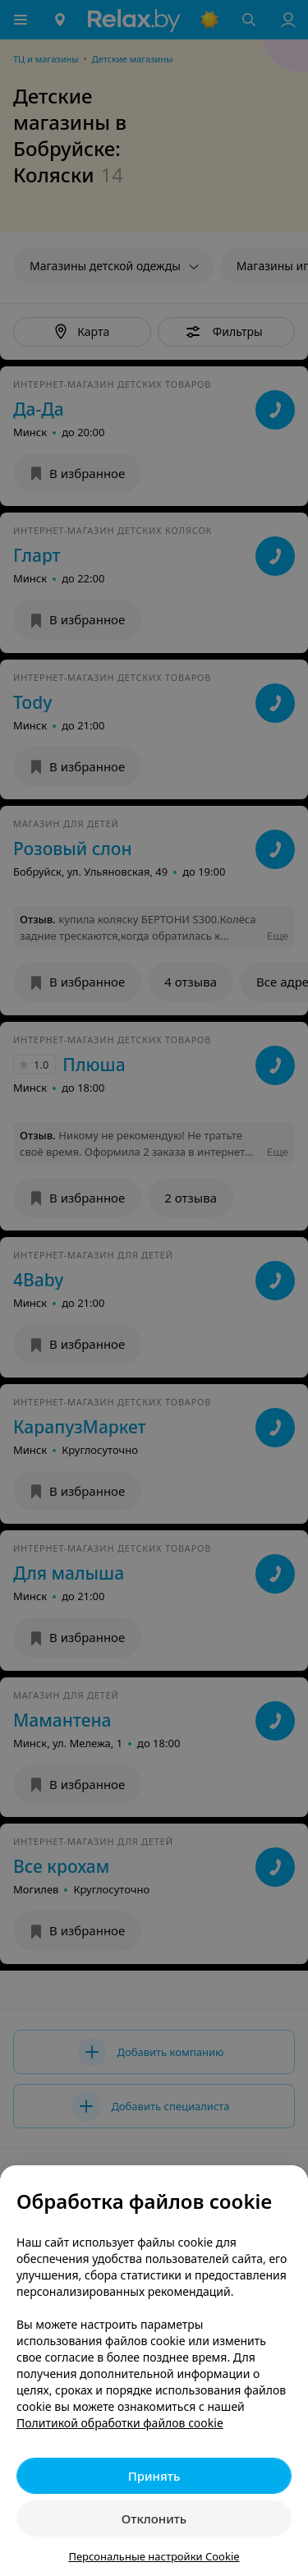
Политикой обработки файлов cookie (119, 2423)
